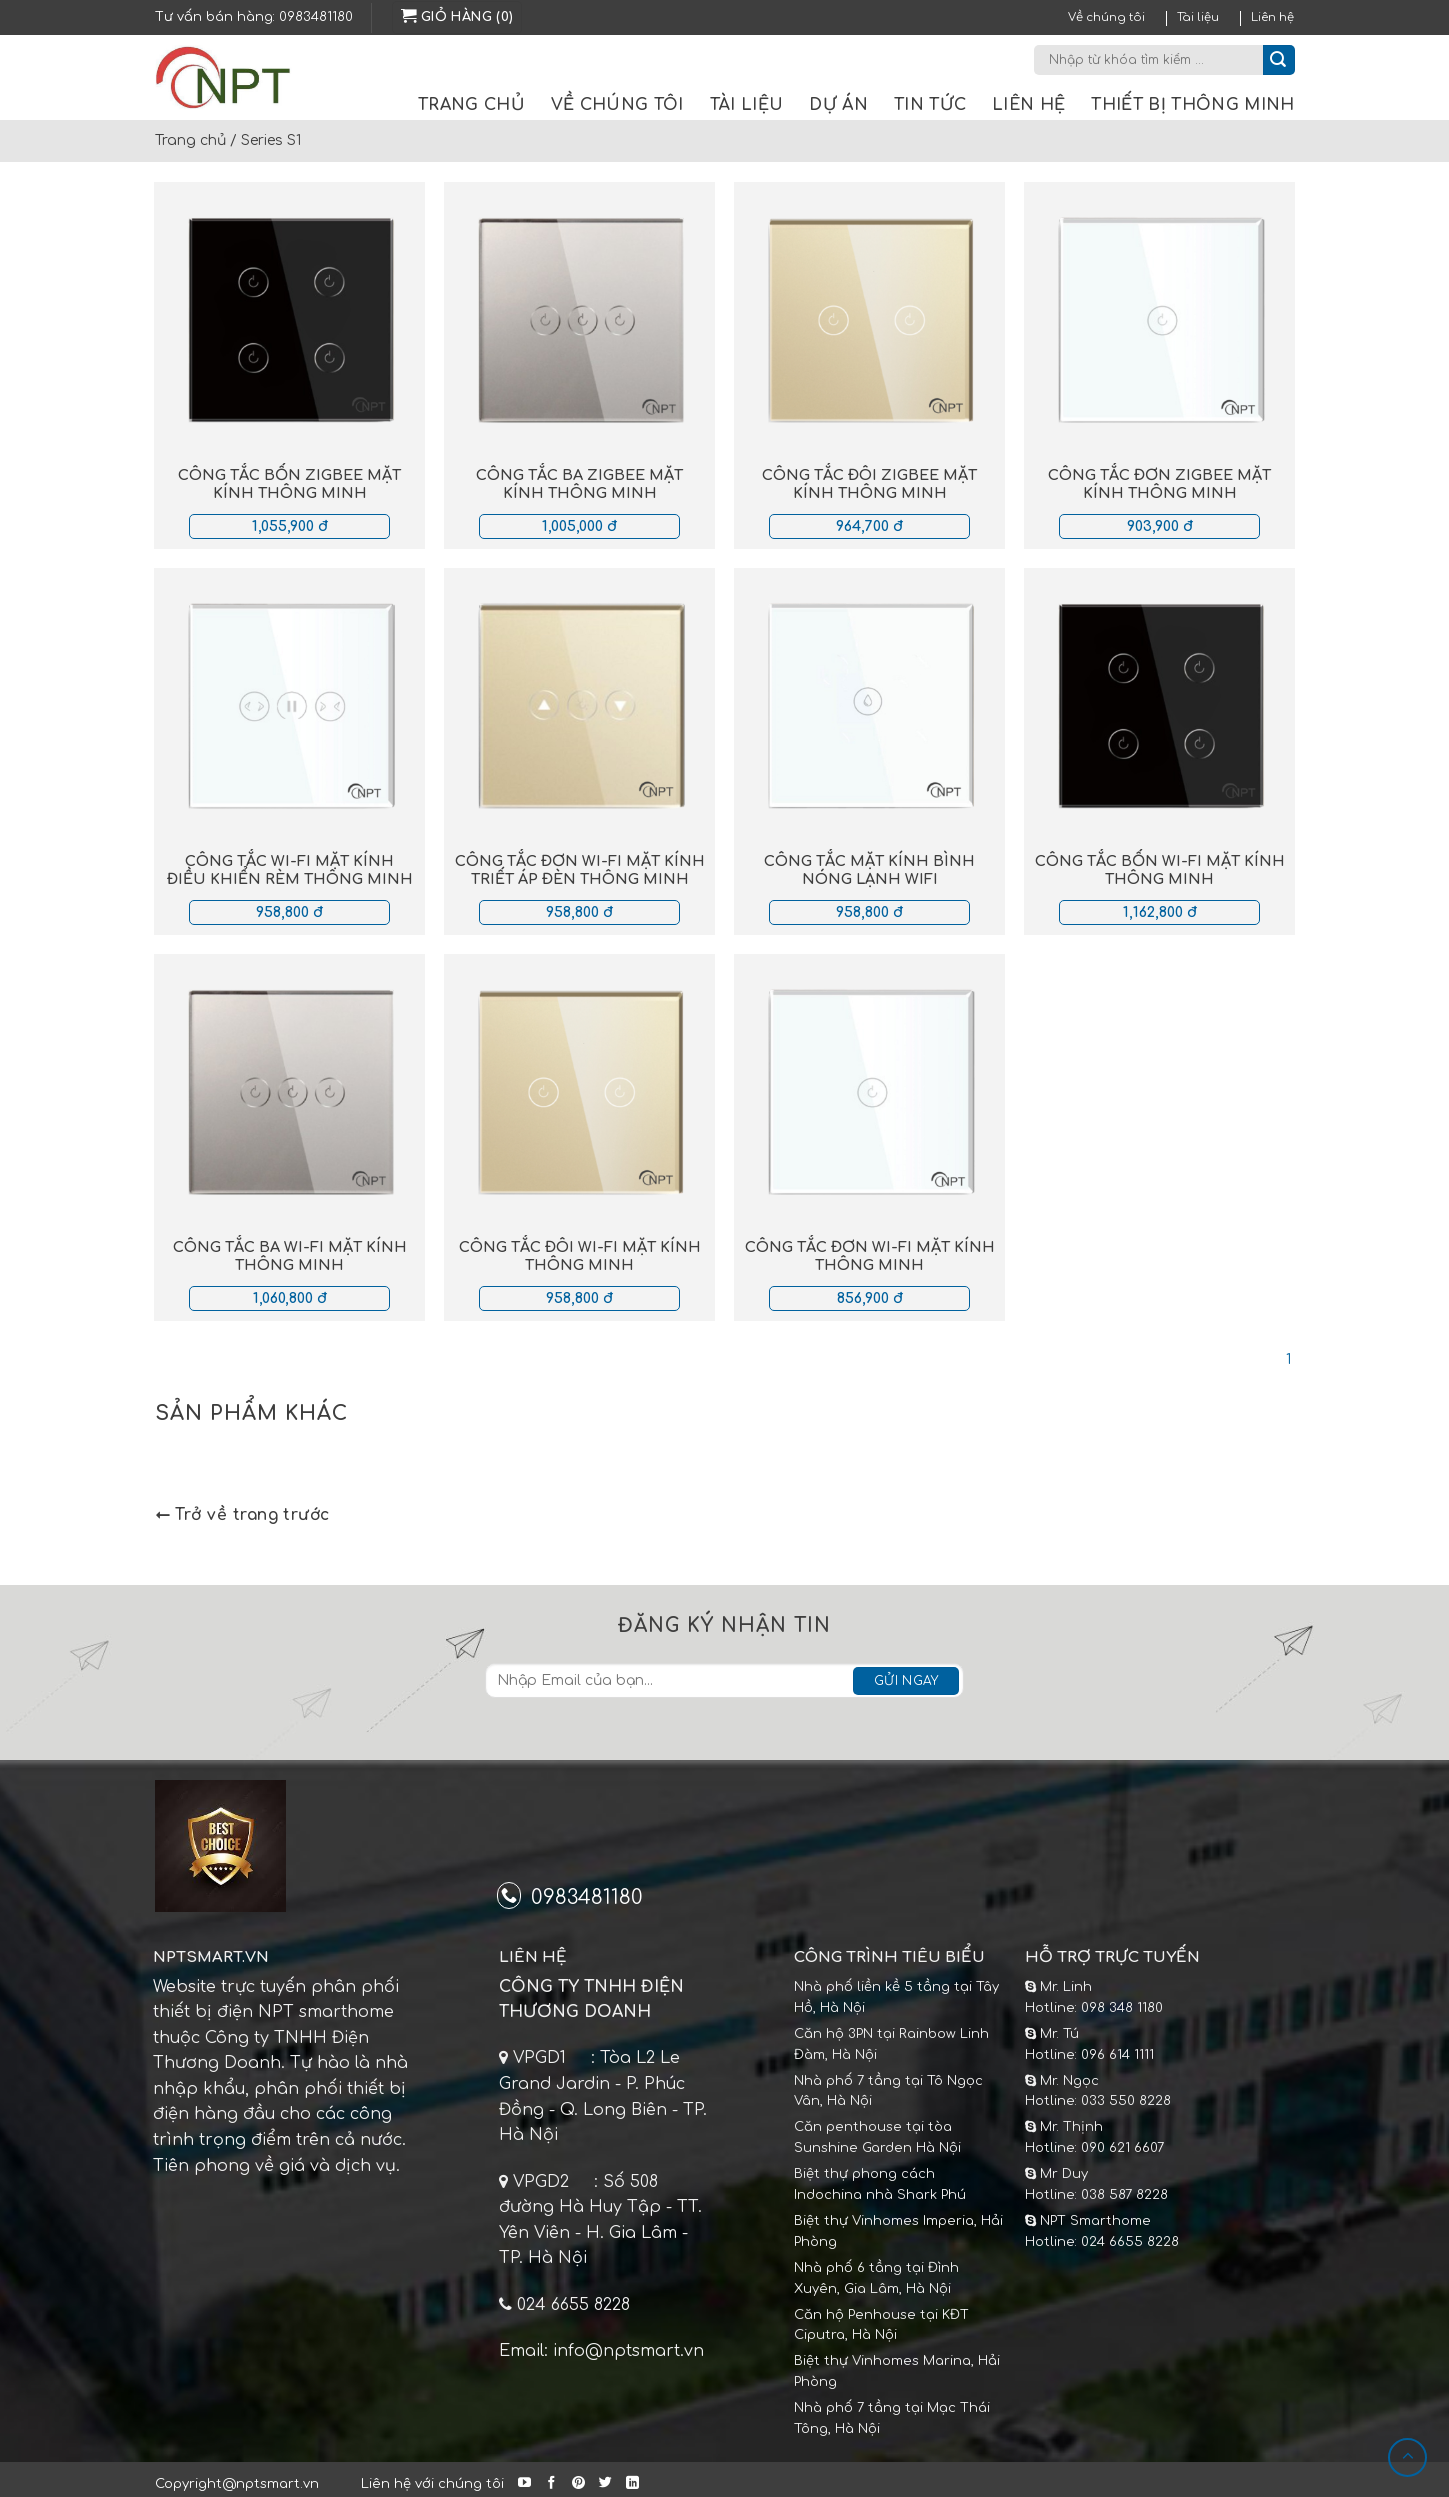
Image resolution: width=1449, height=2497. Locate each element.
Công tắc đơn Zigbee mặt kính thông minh (1159, 484)
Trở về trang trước (243, 1515)
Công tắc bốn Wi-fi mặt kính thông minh (1160, 870)
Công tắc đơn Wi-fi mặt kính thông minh (870, 1256)
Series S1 (271, 140)
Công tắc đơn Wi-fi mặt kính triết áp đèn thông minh (580, 870)
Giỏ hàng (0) (457, 16)
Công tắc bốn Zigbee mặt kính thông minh (289, 484)
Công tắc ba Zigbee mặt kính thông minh (579, 484)
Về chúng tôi (1106, 17)
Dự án (838, 105)
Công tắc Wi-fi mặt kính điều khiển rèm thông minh (290, 870)
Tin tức (930, 105)
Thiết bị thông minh (1192, 105)
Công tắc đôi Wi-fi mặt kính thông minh (580, 1256)
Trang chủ (471, 105)
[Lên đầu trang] (1407, 2457)
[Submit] (1279, 60)
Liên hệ (1272, 17)
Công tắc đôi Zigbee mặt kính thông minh (869, 484)
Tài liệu (1198, 17)
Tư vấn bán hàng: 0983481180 (254, 17)
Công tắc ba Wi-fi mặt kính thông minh (290, 1256)
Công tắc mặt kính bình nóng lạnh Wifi (869, 870)
